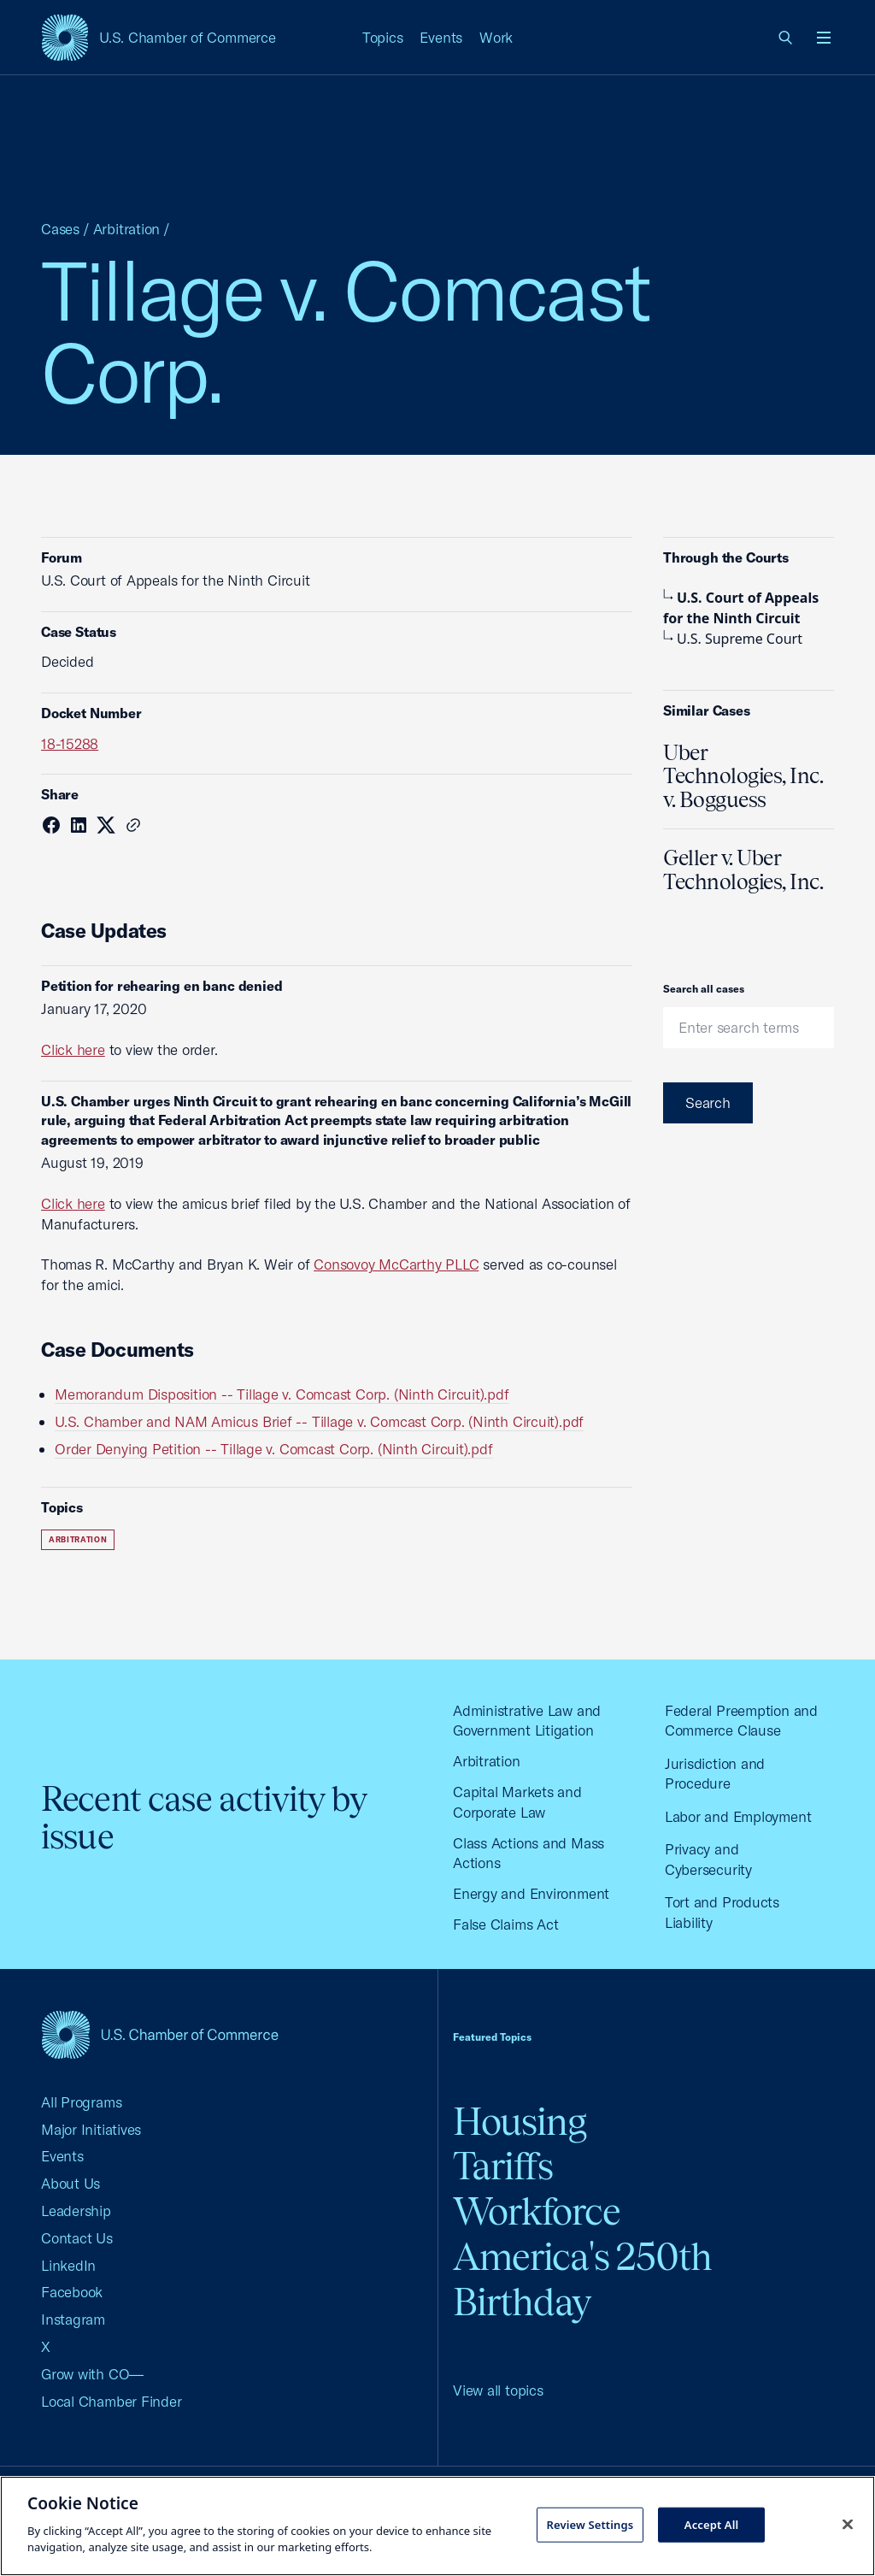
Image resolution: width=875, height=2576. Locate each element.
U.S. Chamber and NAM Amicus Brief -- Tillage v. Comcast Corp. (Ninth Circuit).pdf (319, 1421)
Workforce (536, 2211)
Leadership (76, 2210)
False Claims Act (505, 1924)
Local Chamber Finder (111, 2401)
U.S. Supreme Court (732, 638)
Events (441, 37)
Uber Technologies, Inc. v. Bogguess (743, 776)
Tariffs (503, 2166)
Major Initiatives (91, 2129)
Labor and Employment (738, 1816)
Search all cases (703, 988)
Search (708, 1102)
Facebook (72, 2292)
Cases (60, 229)
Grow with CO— (92, 2374)
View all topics (498, 2390)
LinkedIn (68, 2265)
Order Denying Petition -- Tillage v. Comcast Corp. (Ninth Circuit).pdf (274, 1449)
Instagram (73, 2319)
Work (496, 37)
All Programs (81, 2102)
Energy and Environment (531, 1893)
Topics (382, 37)
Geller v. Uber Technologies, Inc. (743, 869)
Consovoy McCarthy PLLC (396, 1264)
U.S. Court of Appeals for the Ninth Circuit (741, 608)
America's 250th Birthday (582, 2279)
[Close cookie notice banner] (847, 2524)
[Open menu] (823, 37)
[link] (786, 37)
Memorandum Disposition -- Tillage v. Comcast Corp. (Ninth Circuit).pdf (282, 1394)
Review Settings (589, 2524)
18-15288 (69, 743)
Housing (519, 2121)
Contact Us (77, 2238)
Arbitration (127, 229)
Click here (73, 1049)
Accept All (711, 2524)
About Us (70, 2183)
